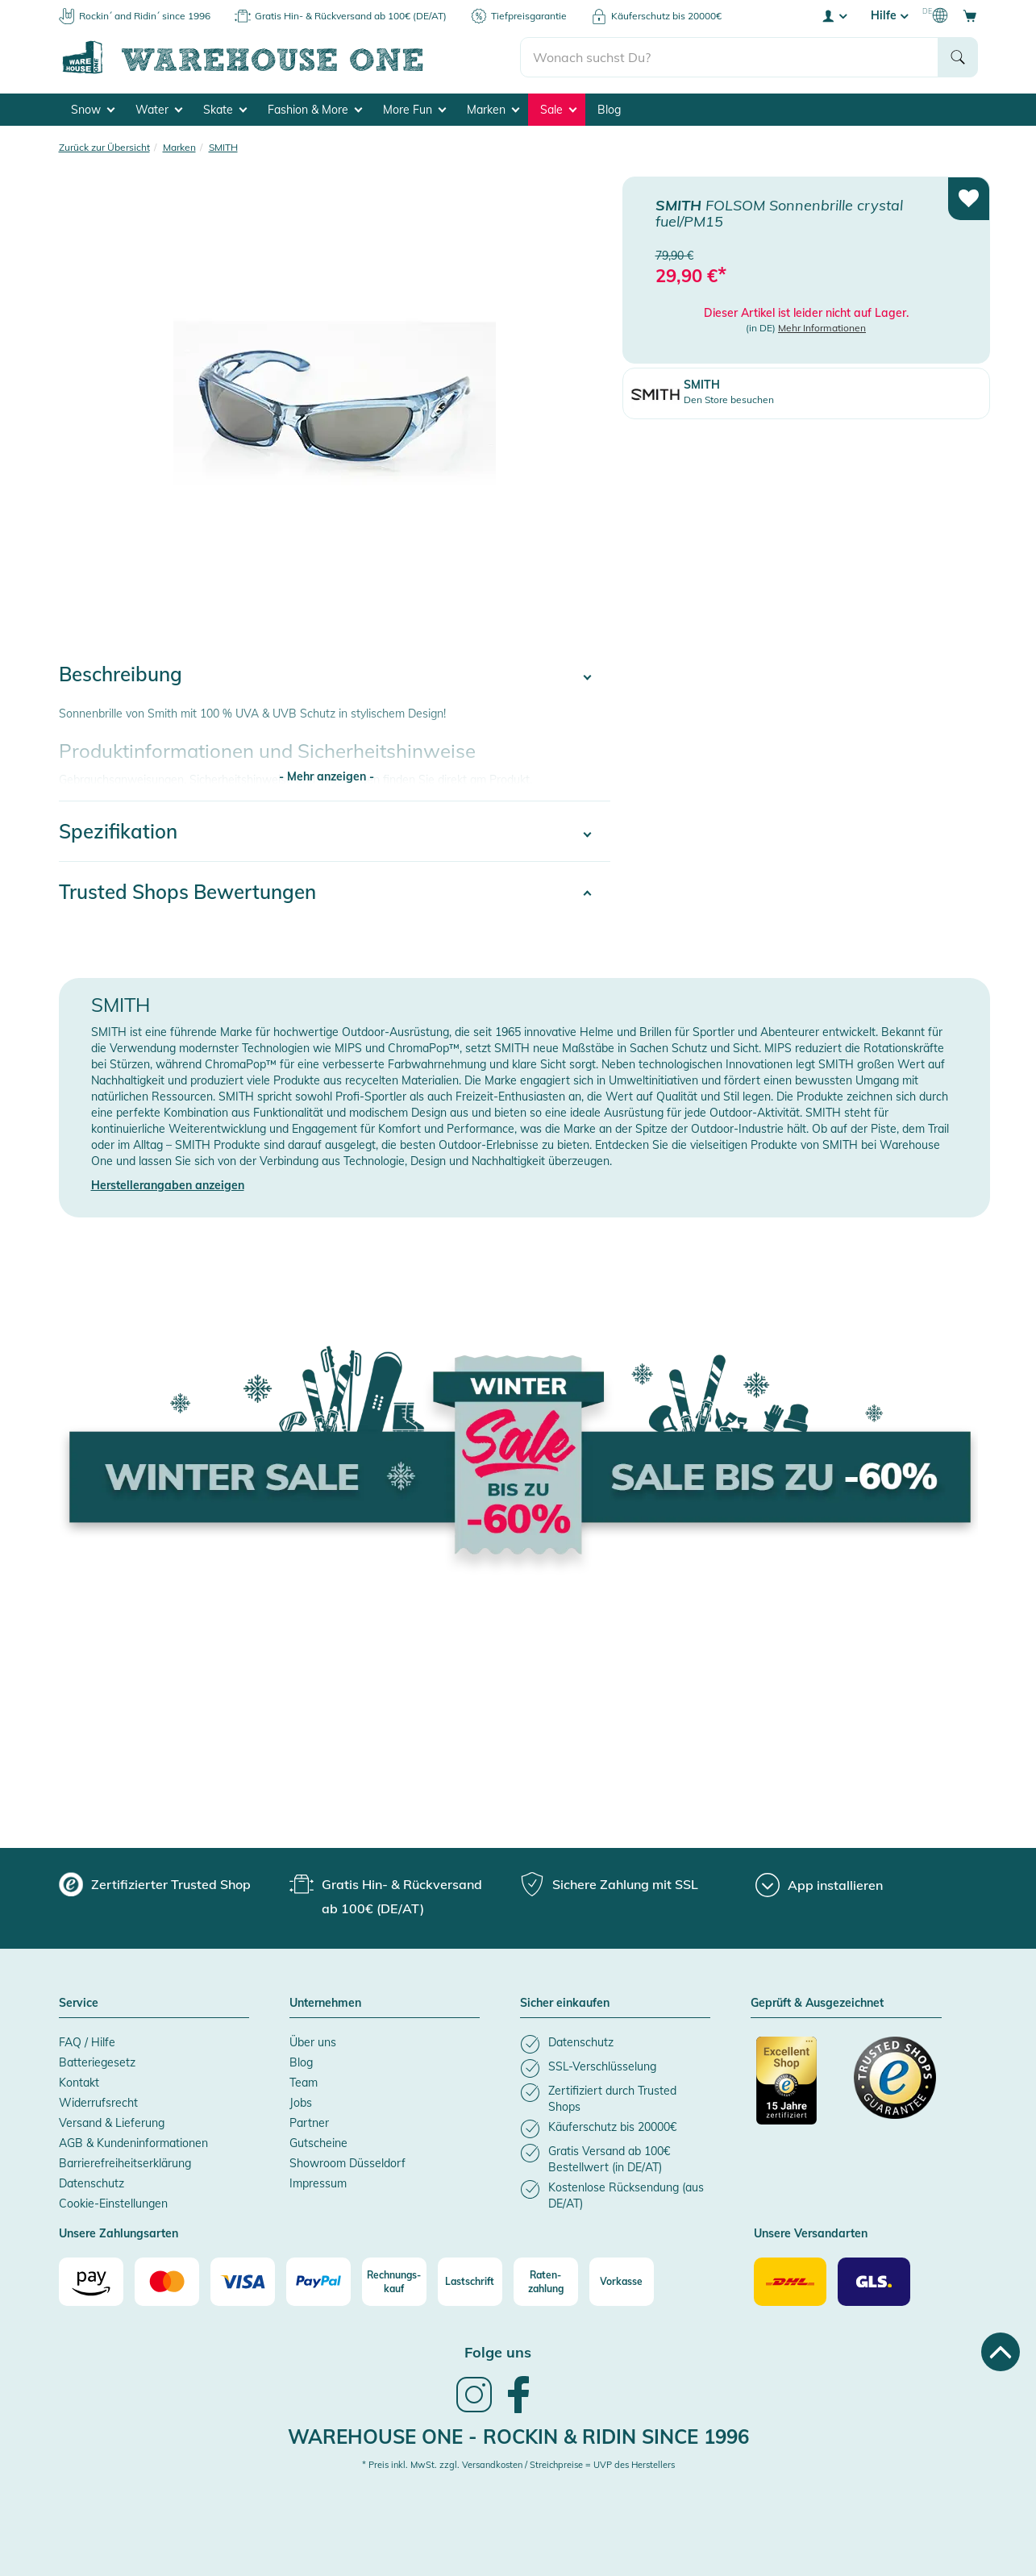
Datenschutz (91, 2183)
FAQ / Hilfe (87, 2042)
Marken (493, 109)
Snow (92, 109)
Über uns (312, 2042)
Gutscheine (318, 2143)
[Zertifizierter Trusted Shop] (797, 2089)
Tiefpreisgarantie (529, 16)
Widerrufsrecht (98, 2102)
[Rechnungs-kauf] (394, 2282)
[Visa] (242, 2282)
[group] (155, 1884)
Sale (558, 109)
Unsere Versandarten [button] (810, 2234)
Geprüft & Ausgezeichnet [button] (817, 2003)
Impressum (318, 2183)
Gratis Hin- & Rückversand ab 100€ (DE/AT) (351, 16)
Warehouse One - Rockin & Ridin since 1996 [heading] (518, 2436)
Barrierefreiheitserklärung (125, 2163)
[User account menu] (833, 15)
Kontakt (79, 2082)
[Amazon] (91, 2282)
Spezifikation (118, 831)
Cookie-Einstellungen (113, 2203)
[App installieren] (819, 1885)
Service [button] (78, 2003)
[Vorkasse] (621, 2282)
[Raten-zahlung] (546, 2282)
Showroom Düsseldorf (347, 2163)
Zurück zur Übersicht (104, 147)
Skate (225, 109)
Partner (309, 2123)
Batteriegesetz (97, 2062)
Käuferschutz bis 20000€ (666, 16)
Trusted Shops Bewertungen (187, 892)
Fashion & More (315, 109)
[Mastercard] (167, 2282)
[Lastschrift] (470, 2282)
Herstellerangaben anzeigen (167, 1185)
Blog (609, 109)
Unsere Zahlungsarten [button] (118, 2234)
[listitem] (615, 2044)
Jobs (300, 2102)
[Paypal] (318, 2282)
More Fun (414, 109)
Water (158, 109)
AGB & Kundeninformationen (133, 2143)
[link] (474, 2410)
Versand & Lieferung (111, 2123)
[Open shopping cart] (970, 15)
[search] (729, 57)
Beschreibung (120, 674)
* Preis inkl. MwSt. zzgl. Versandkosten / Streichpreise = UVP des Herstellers (518, 2464)
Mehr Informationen (822, 328)
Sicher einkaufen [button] (565, 2003)
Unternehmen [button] (325, 2003)
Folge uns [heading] (497, 2352)
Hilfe (889, 15)
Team (303, 2082)
